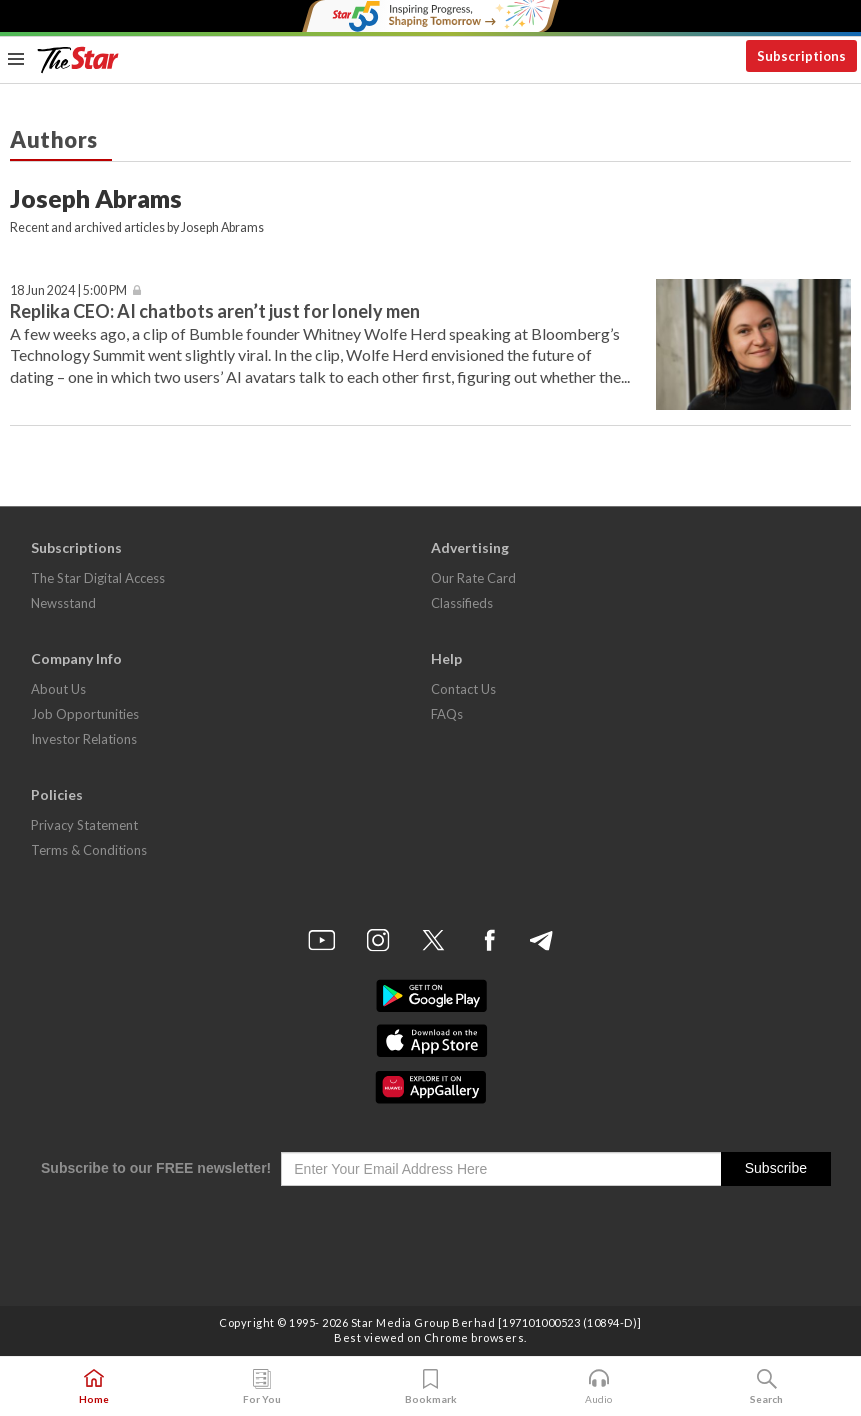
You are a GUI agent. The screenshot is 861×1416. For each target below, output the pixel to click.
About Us (58, 689)
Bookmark (430, 1387)
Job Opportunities (85, 714)
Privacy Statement (84, 825)
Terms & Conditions (89, 850)
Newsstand (63, 603)
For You (262, 1387)
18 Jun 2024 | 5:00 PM (68, 290)
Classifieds (462, 603)
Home (94, 1387)
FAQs (447, 714)
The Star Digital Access (98, 578)
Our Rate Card (473, 578)
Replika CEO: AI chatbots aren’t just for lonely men (215, 311)
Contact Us (463, 689)
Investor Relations (84, 739)
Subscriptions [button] (801, 56)
